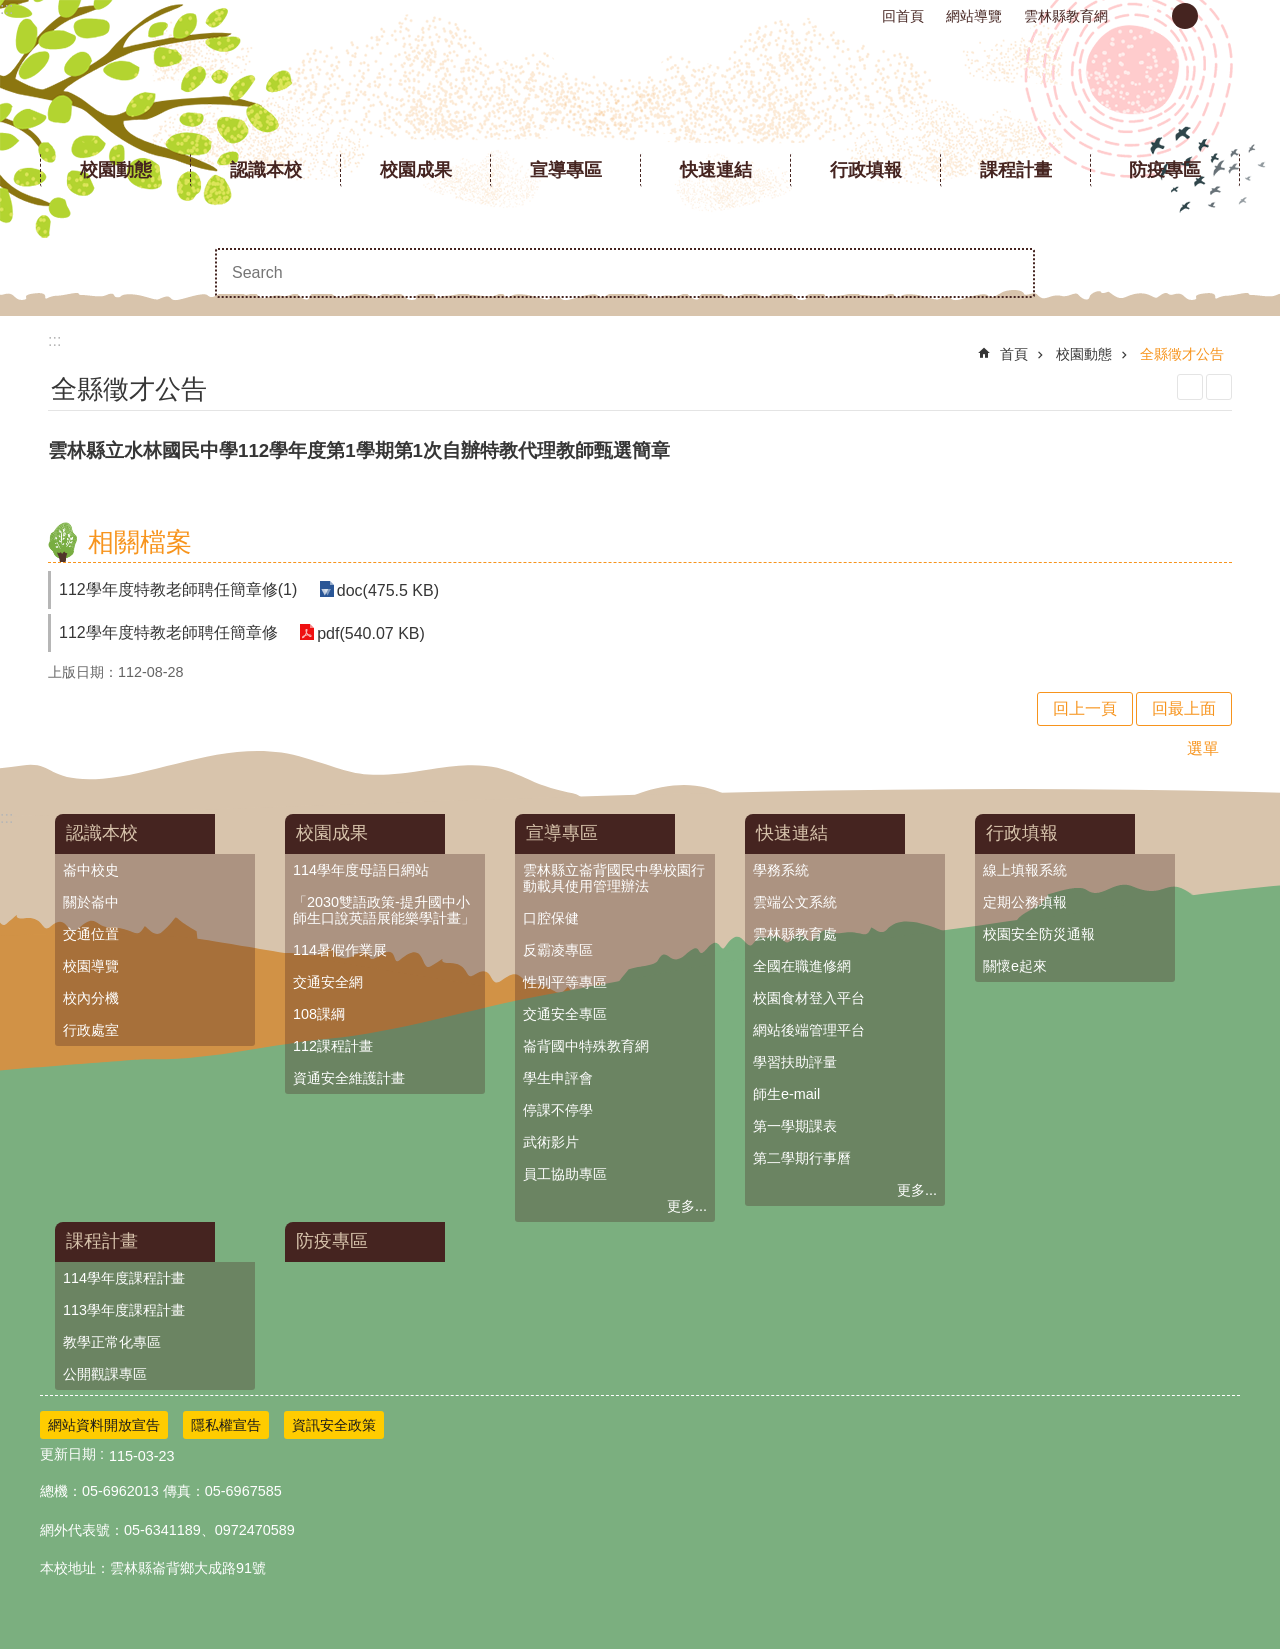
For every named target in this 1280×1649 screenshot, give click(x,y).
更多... (687, 1206)
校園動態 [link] (116, 170)
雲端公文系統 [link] (795, 902)
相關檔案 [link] (140, 542)
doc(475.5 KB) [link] (386, 589)
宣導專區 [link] (566, 170)
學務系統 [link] (781, 870)
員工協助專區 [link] (565, 1174)
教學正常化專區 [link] (112, 1342)
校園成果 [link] (416, 170)
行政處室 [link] (91, 1030)
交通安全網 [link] (328, 982)
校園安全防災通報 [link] (1039, 934)
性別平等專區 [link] (565, 982)
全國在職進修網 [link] (802, 966)
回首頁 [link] (903, 16)
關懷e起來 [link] (1015, 966)
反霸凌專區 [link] (558, 950)
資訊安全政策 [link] (334, 1425)
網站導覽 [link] (974, 16)
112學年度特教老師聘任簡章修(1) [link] (178, 589)
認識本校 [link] (266, 170)
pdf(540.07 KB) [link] (370, 632)
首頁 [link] (1014, 354)
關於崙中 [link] (91, 902)
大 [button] (1219, 16)
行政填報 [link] (866, 170)
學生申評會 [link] (558, 1078)
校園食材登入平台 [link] (809, 998)
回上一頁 (1085, 708)
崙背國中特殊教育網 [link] (586, 1046)
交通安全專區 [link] (565, 1014)
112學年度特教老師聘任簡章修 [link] (168, 632)
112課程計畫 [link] (333, 1046)
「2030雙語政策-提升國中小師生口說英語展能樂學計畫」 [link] (384, 910)
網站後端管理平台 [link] (809, 1030)
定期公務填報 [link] (1025, 902)
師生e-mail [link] (786, 1094)
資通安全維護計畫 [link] (349, 1078)
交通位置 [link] (91, 934)
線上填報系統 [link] (1025, 870)
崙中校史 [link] (91, 870)
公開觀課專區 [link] (105, 1374)
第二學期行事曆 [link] (802, 1158)
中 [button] (1185, 16)
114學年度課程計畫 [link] (124, 1278)
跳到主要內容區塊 (10, 10)
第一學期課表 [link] (795, 1126)
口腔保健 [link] (551, 918)
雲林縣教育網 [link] (1066, 16)
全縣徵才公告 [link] (1182, 354)
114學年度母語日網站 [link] (361, 870)
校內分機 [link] (91, 998)
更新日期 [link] (68, 1454)
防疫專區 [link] (1165, 170)
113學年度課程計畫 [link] (124, 1310)
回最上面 (1184, 708)
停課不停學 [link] (558, 1110)
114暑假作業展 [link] (340, 950)
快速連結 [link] (716, 170)
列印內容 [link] (1190, 387)
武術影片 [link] (551, 1142)
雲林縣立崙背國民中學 (640, 90)
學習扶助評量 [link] (795, 1062)
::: (6, 8)
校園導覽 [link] (91, 966)
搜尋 (1010, 273)
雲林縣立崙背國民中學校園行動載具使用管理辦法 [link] (614, 878)
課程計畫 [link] (1016, 170)
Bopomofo (1219, 387)
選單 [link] (1203, 748)
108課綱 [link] (319, 1014)
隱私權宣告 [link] (226, 1425)
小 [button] (1151, 16)
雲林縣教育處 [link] (795, 934)
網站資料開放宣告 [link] (104, 1425)
